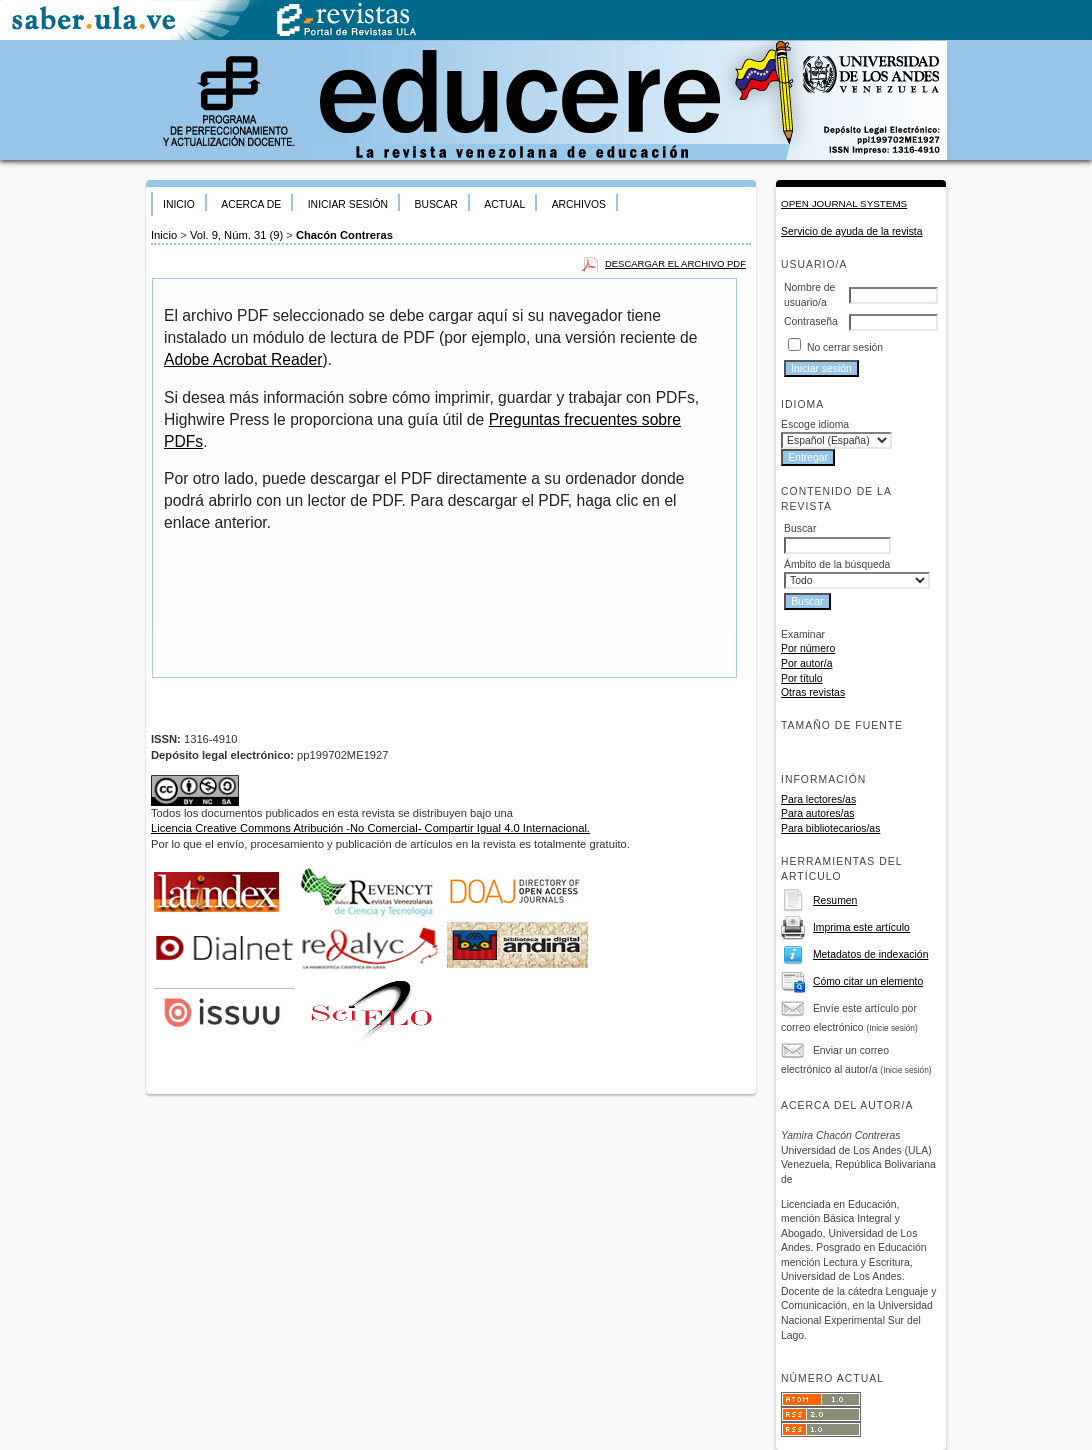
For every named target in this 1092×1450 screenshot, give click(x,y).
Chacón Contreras (344, 235)
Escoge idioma (815, 424)
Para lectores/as (818, 799)
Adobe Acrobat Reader (243, 359)
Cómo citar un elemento (868, 981)
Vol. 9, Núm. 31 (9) (236, 235)
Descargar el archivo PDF (675, 263)
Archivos (579, 204)
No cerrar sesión (845, 347)
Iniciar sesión (348, 204)
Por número (808, 648)
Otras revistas (813, 692)
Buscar (435, 204)
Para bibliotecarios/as (830, 828)
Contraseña (811, 321)
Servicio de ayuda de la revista (852, 231)
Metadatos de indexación (871, 954)
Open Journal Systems (844, 203)
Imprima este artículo (861, 927)
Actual (504, 204)
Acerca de (251, 204)
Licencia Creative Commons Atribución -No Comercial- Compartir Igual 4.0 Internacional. (370, 828)
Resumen (835, 900)
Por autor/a (806, 663)
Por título (802, 678)
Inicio (179, 204)
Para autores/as (817, 813)
